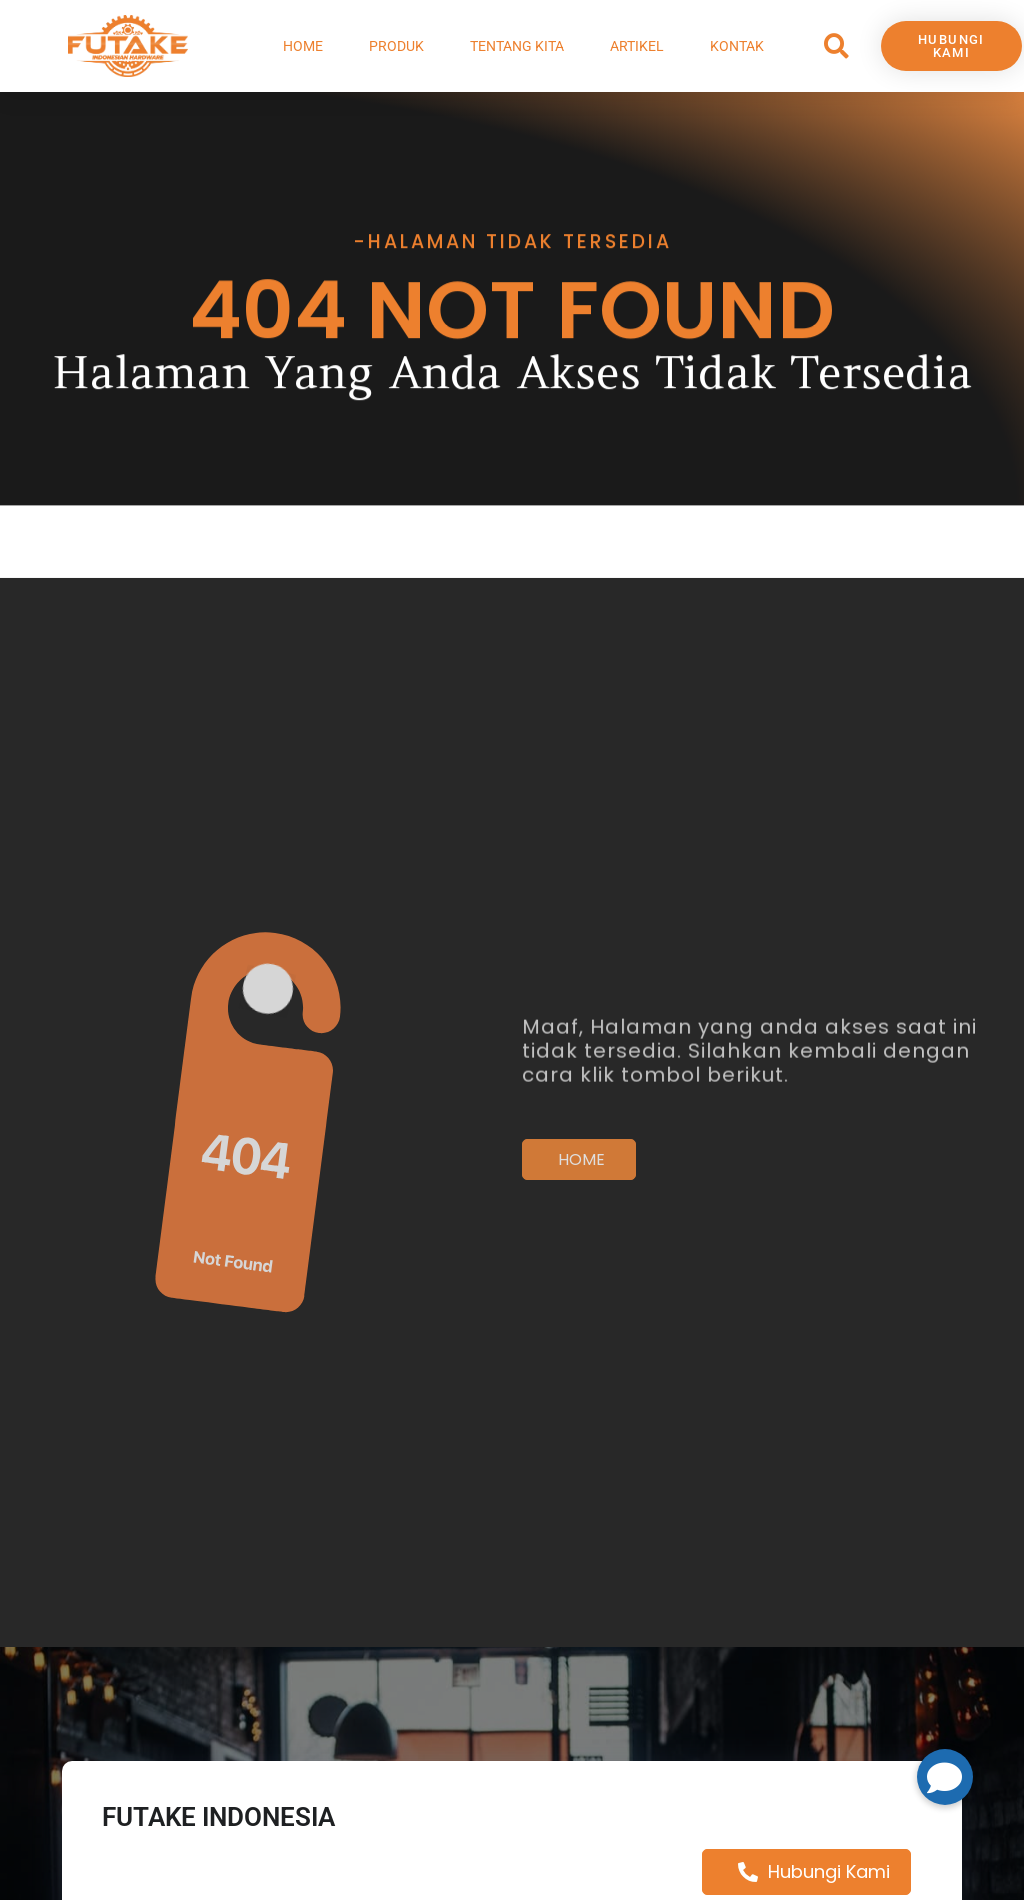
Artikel (637, 46)
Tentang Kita (517, 46)
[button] (836, 46)
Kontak (737, 46)
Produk (396, 46)
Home (303, 46)
